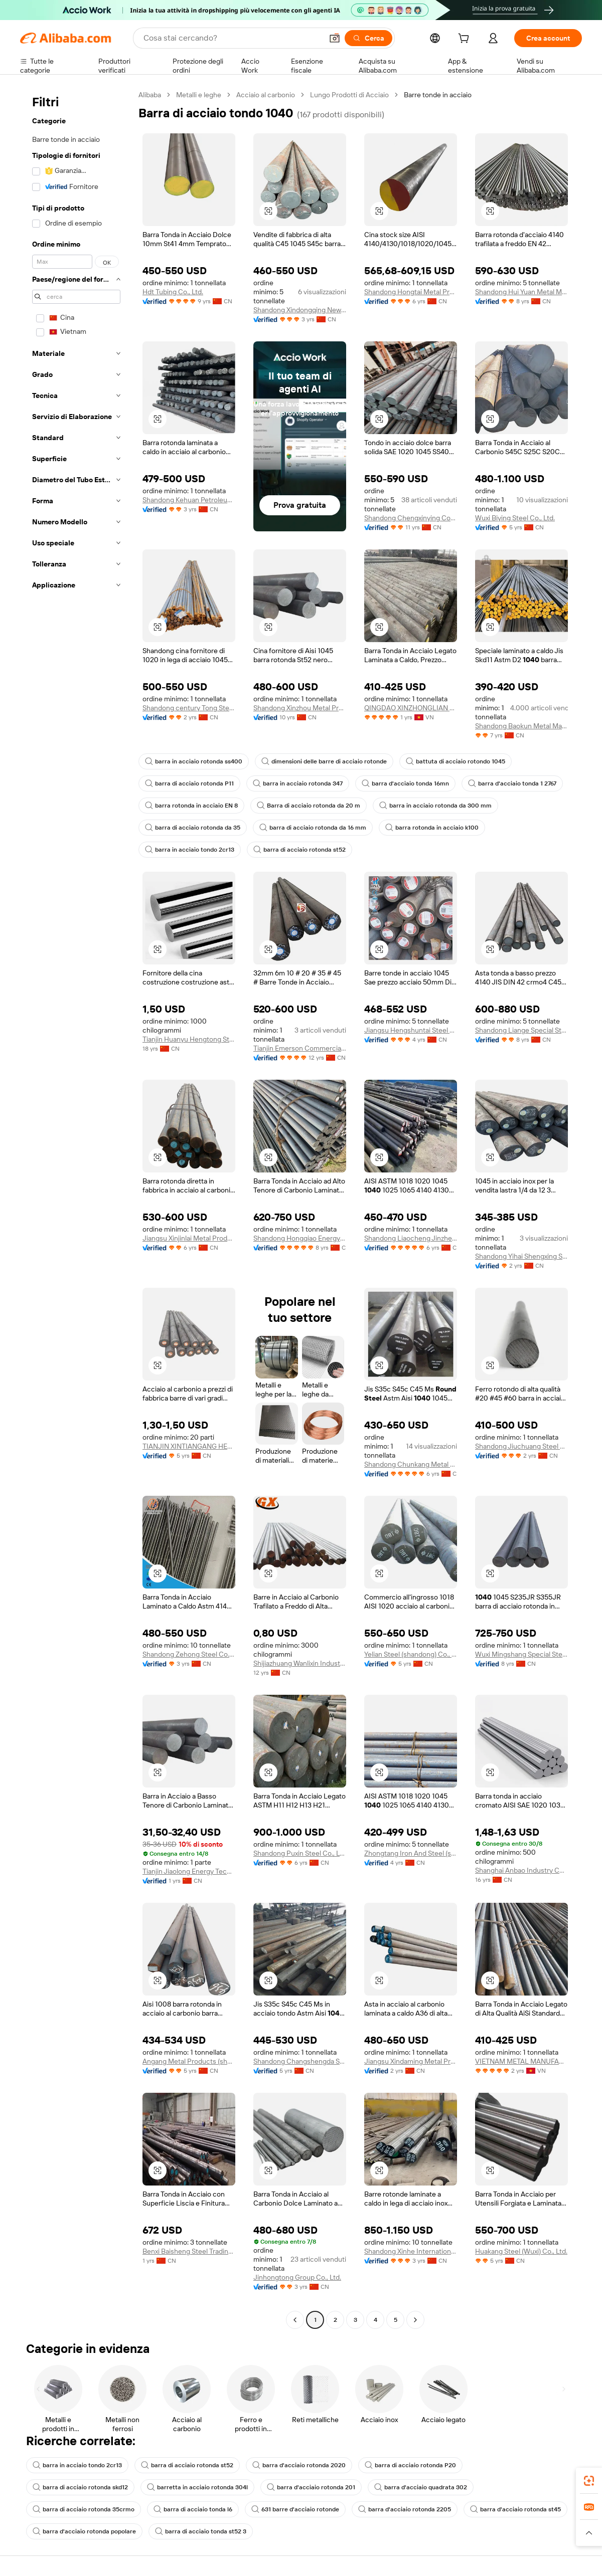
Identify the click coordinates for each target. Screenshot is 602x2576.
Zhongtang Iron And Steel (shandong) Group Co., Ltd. (410, 1853)
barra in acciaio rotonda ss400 (193, 761)
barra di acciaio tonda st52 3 (200, 2531)
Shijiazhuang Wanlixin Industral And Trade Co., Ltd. (299, 1663)
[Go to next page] (415, 2320)
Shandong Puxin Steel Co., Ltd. (299, 1853)
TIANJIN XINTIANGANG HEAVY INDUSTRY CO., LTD (188, 1446)
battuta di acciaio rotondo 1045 (455, 761)
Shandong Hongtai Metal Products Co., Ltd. (410, 292)
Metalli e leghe (198, 95)
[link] (589, 2481)
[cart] (465, 40)
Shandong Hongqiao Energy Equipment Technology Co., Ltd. (299, 1238)
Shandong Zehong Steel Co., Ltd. (188, 1654)
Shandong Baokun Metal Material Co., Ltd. (521, 726)
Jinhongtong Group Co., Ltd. (297, 2277)
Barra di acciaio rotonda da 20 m (308, 806)
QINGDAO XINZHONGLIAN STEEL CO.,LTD (410, 708)
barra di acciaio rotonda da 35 (192, 828)
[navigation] (76, 1208)
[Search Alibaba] (232, 38)
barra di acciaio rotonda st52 (299, 850)
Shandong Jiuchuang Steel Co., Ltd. (521, 1446)
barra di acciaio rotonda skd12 (80, 2487)
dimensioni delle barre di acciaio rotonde (324, 761)
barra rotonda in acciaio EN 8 (191, 806)
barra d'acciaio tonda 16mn (405, 783)
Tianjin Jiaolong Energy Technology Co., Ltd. (188, 1871)
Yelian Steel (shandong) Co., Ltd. (410, 1654)
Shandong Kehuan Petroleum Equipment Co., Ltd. (188, 500)
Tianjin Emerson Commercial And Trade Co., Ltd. (299, 1048)
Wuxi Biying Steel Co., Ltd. (515, 518)
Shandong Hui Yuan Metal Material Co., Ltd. (521, 292)
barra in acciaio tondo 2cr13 (189, 850)
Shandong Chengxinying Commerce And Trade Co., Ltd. (410, 518)
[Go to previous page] (295, 2320)
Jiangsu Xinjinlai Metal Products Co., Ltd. (188, 1238)
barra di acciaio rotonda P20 (410, 2465)
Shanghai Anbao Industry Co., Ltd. (521, 1870)
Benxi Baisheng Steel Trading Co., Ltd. (188, 2251)
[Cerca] (368, 38)
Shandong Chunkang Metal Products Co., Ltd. (410, 1464)
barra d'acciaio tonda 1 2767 (512, 783)
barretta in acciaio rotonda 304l (197, 2487)
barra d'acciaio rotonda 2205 (404, 2509)
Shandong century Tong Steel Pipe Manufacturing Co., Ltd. (188, 708)
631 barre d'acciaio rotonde (295, 2509)
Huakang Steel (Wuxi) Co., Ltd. (521, 2251)
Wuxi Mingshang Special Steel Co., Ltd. (521, 1654)
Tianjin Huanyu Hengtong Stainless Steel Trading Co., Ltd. (188, 1039)
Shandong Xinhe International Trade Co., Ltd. (410, 2251)
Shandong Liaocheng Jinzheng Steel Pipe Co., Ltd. (410, 1238)
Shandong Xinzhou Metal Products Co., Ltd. (299, 708)
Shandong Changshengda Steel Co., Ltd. (299, 2061)
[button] (335, 38)
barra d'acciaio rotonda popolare (84, 2531)
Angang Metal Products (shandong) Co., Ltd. (188, 2061)
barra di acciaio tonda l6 (193, 2509)
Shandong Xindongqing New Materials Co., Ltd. (299, 310)
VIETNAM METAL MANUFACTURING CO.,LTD (521, 2061)
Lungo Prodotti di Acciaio (349, 95)
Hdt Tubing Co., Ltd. (172, 292)
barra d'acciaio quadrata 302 (420, 2487)
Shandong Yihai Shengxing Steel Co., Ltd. (521, 1256)
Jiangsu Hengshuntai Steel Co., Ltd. (410, 1030)
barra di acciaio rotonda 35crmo (83, 2509)
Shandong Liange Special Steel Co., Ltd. (521, 1030)
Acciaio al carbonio (265, 95)
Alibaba (149, 95)
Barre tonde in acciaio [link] (438, 95)
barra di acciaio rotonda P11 (189, 783)
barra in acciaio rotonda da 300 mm (435, 806)
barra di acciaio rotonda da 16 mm (312, 828)
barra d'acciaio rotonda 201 (311, 2487)
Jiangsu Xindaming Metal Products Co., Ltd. (410, 2061)
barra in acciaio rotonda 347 (298, 783)
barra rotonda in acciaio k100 (432, 828)
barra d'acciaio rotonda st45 (515, 2509)
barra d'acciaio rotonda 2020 (299, 2465)
